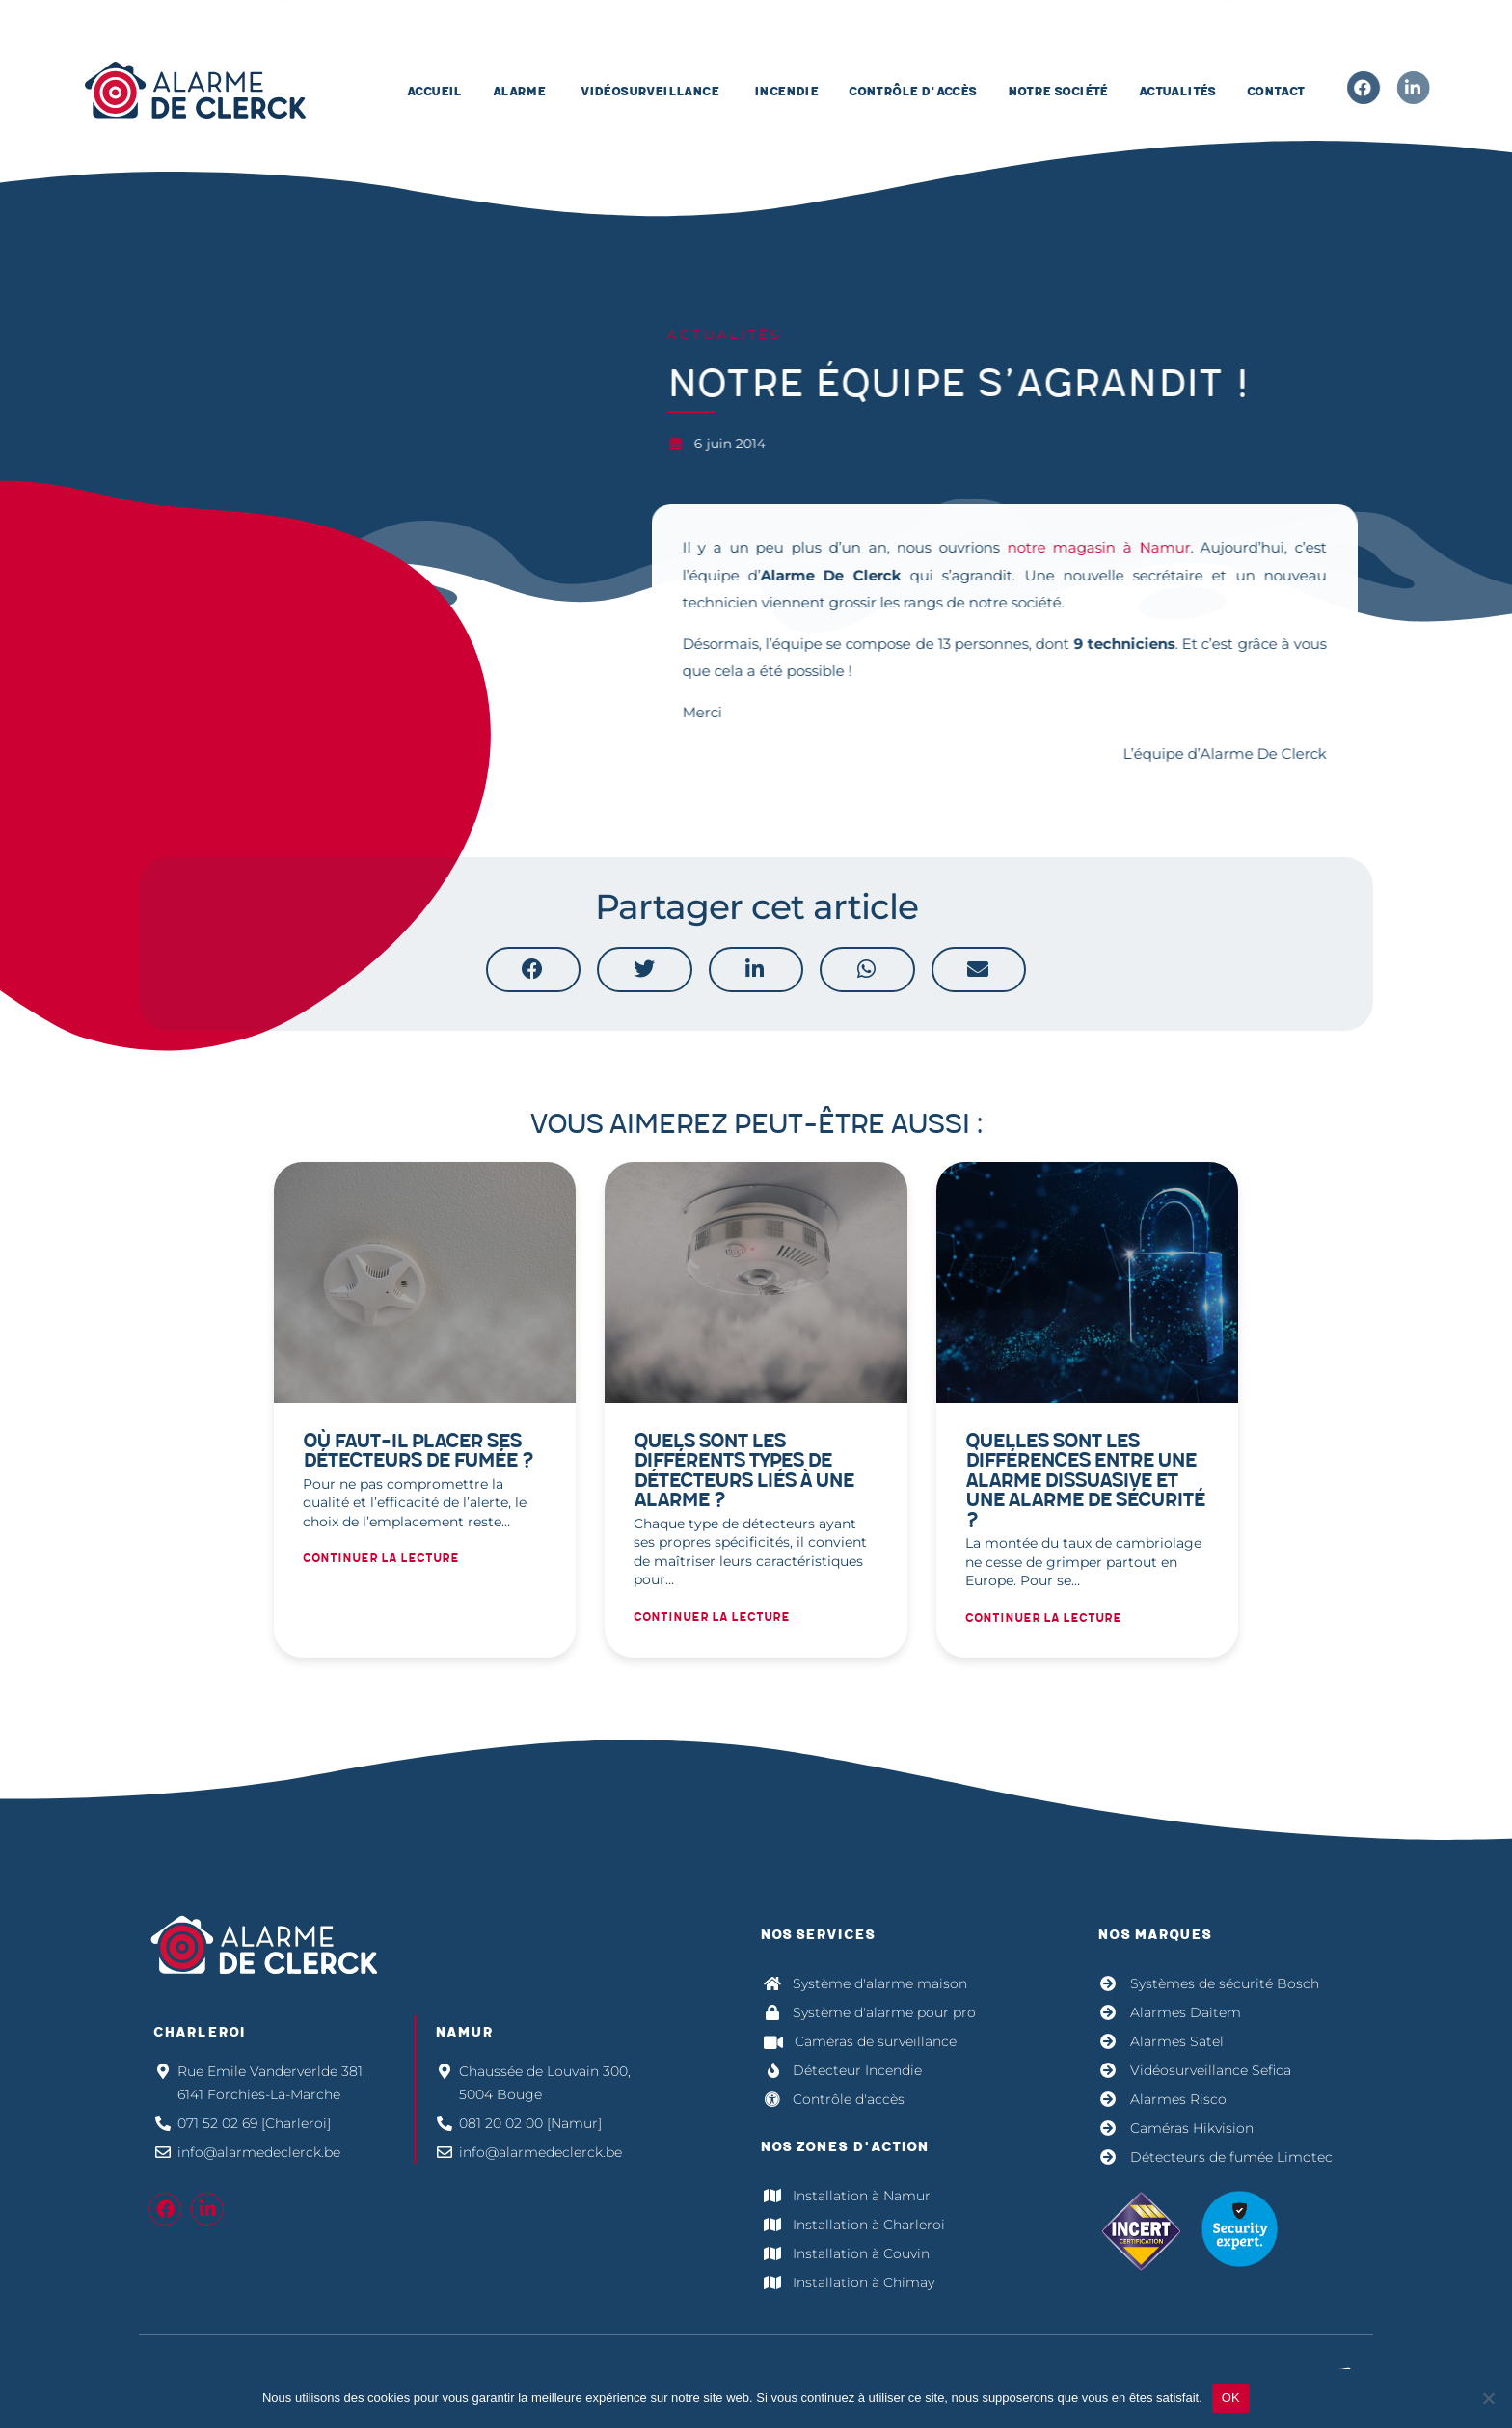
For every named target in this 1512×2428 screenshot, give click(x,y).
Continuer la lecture (381, 1558)
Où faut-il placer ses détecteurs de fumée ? (418, 1451)
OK (1231, 2397)
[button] (533, 969)
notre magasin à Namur (1090, 547)
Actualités (716, 334)
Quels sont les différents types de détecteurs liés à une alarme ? (743, 1471)
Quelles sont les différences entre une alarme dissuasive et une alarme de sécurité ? (1084, 1480)
